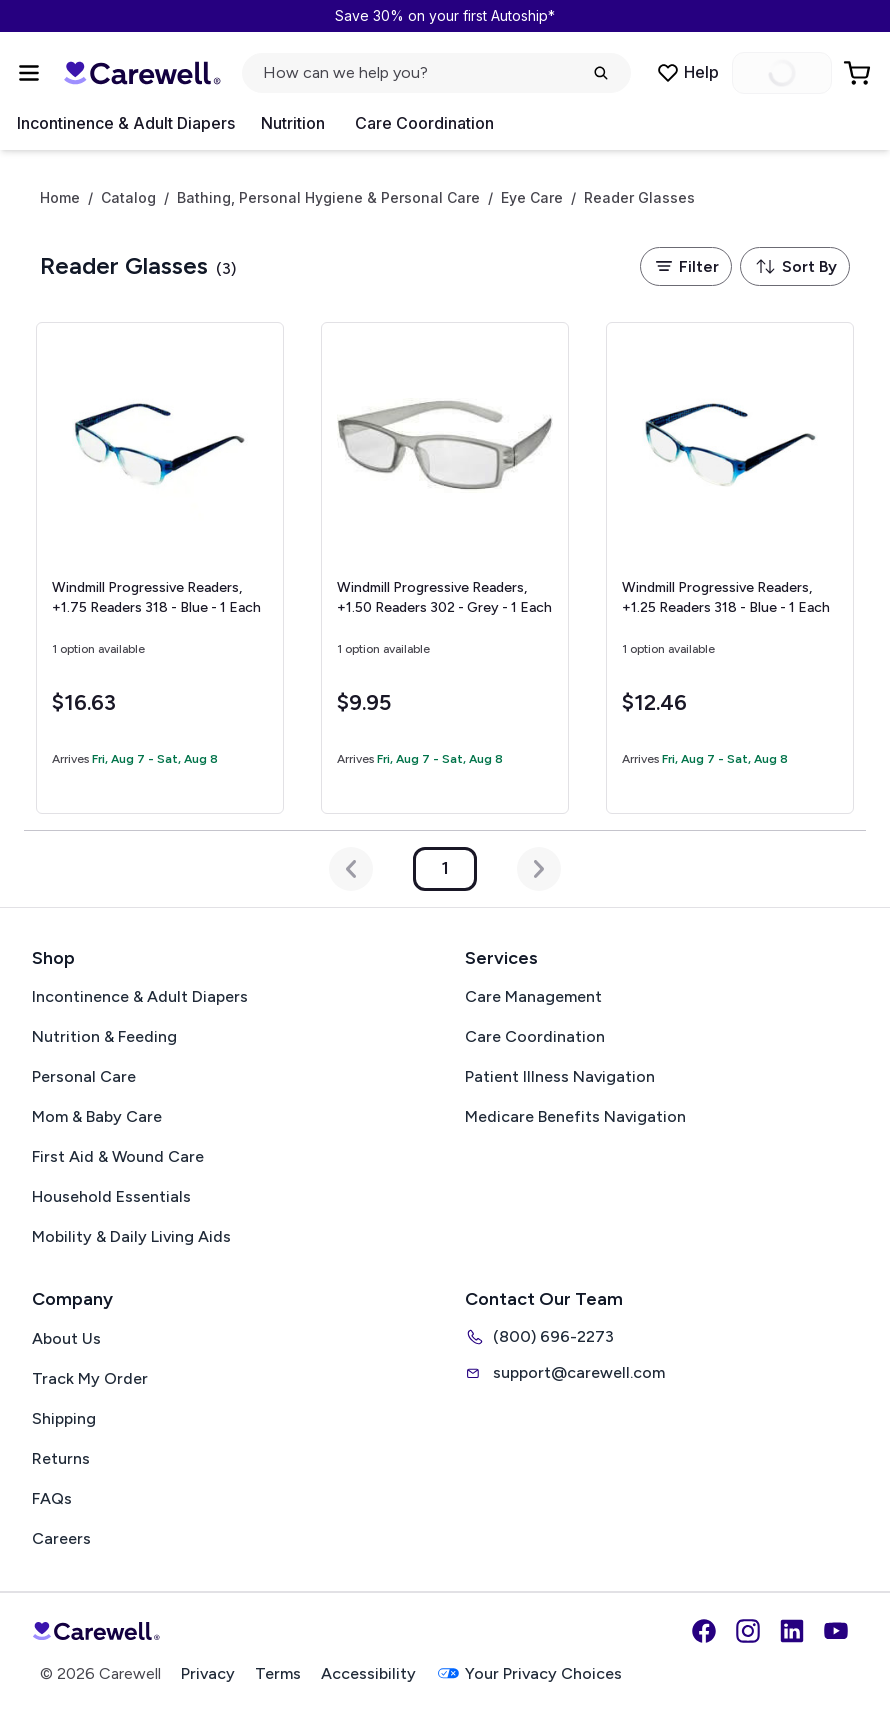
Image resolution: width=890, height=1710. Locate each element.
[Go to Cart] (859, 73)
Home (60, 198)
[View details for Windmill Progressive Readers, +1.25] (730, 568)
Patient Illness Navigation (560, 1076)
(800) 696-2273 (539, 1337)
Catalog (128, 198)
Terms (278, 1673)
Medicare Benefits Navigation (575, 1116)
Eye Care (532, 198)
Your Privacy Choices (529, 1673)
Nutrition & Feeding (104, 1036)
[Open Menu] (29, 73)
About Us (66, 1338)
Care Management (533, 996)
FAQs (52, 1498)
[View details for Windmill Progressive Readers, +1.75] (160, 568)
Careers (61, 1538)
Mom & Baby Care (97, 1116)
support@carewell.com (565, 1373)
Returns (61, 1458)
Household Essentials (111, 1196)
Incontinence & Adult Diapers (126, 123)
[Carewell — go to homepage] (142, 73)
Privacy (208, 1673)
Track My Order (90, 1378)
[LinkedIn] (792, 1631)
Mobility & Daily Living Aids (131, 1236)
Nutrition (293, 123)
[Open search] (436, 73)
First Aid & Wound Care (118, 1156)
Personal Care (84, 1076)
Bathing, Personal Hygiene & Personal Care (328, 198)
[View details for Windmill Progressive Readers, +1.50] (445, 568)
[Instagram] (748, 1631)
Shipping (64, 1418)
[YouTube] (836, 1631)
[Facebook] (704, 1631)
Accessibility (368, 1673)
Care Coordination (424, 123)
